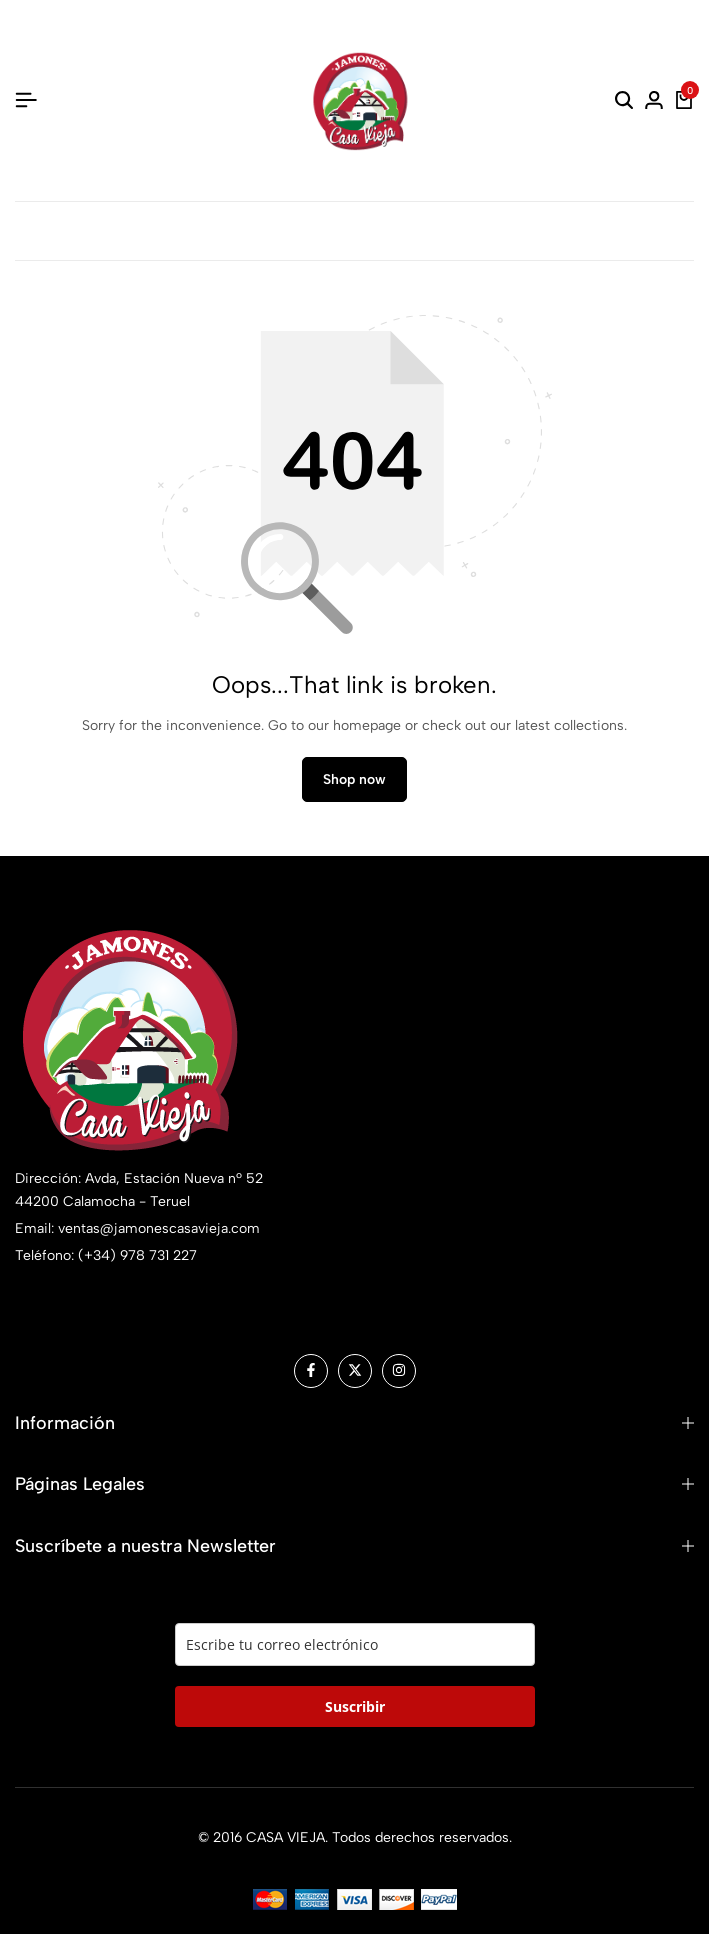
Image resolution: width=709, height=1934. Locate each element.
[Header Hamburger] (26, 100)
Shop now (354, 779)
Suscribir (355, 1706)
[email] (355, 1644)
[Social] (311, 1371)
